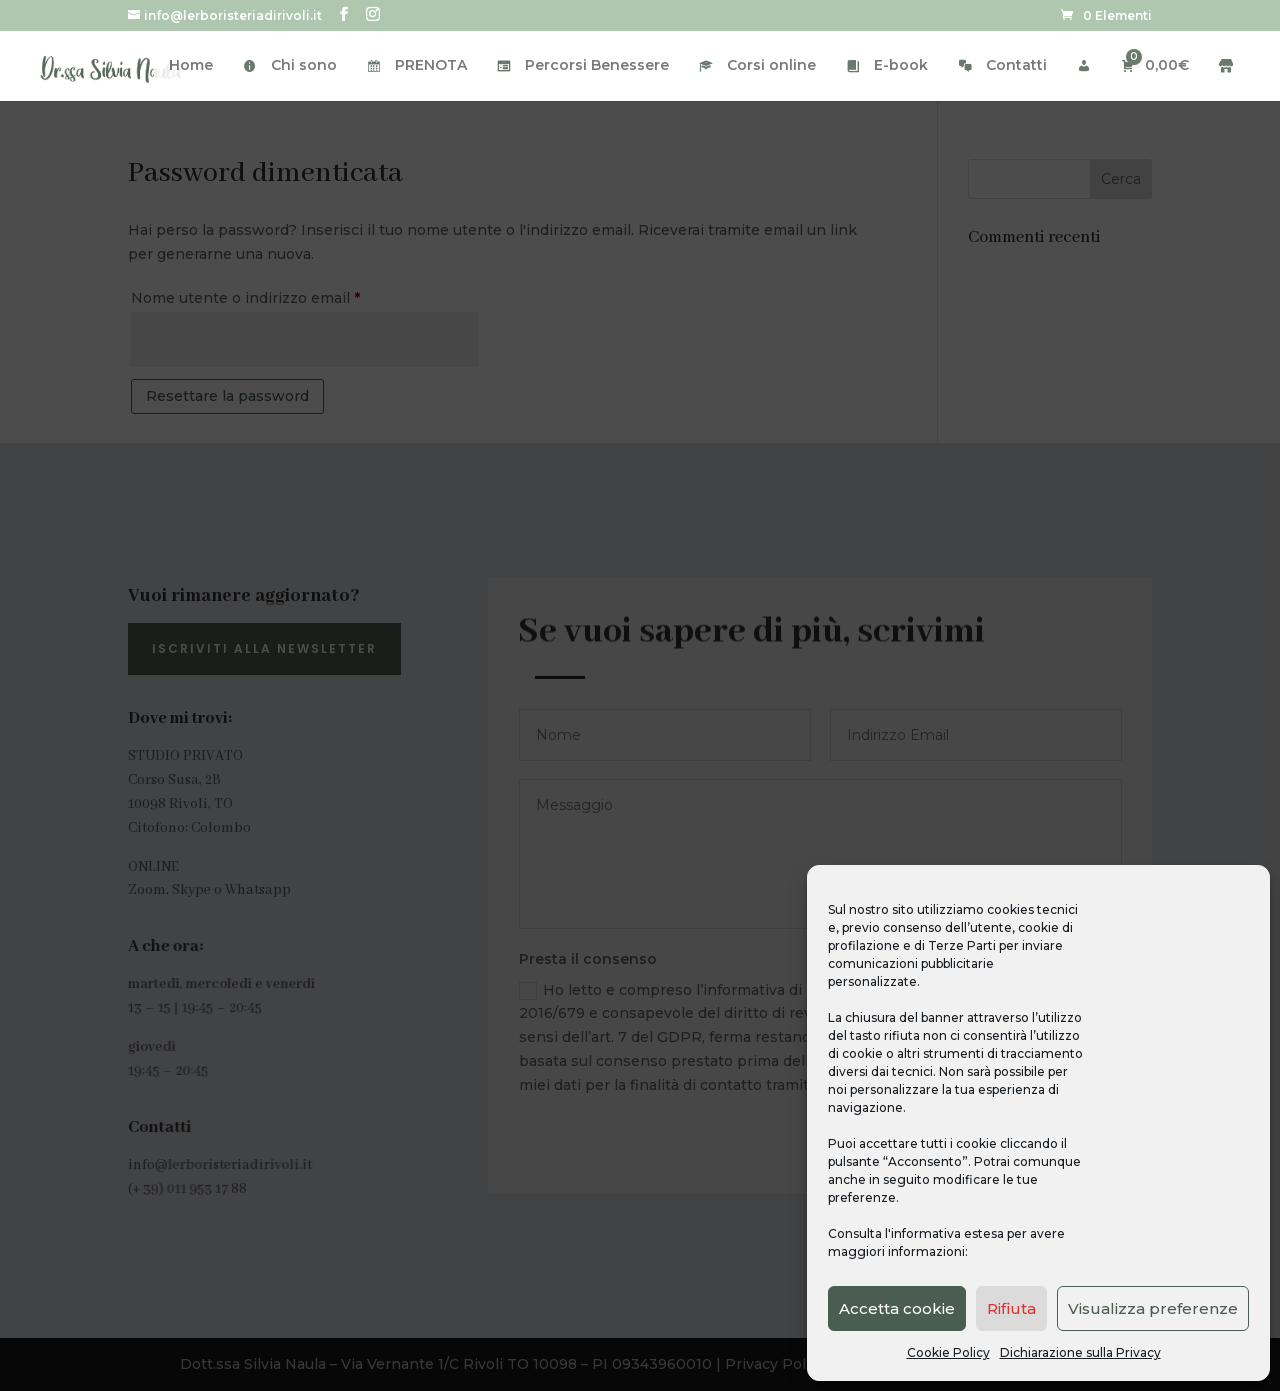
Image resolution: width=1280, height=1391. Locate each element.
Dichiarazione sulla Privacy (1080, 1352)
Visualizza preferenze (1153, 1308)
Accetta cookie (897, 1308)
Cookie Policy (948, 1352)
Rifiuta (1011, 1308)
